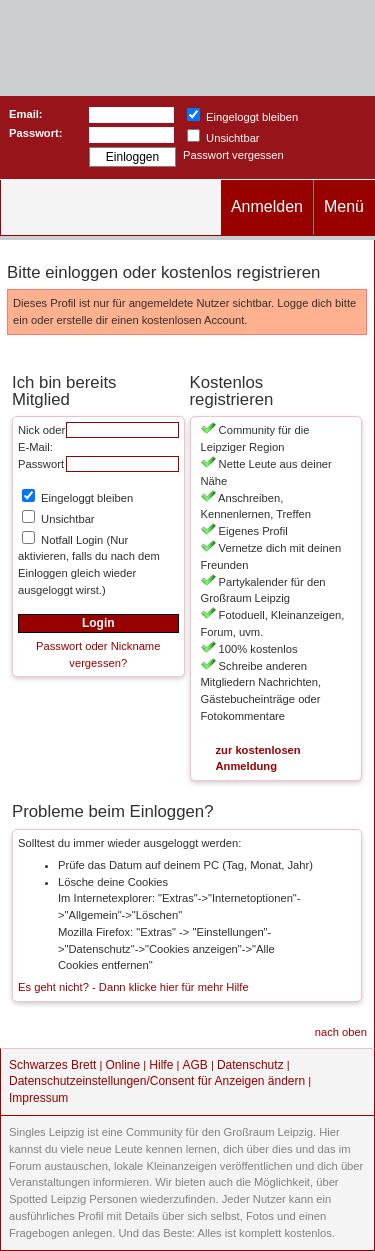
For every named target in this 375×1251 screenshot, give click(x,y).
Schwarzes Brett (52, 1065)
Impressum (38, 1098)
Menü (344, 206)
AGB (194, 1065)
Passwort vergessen (233, 155)
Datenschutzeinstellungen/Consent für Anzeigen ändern (157, 1081)
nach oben (341, 1032)
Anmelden (267, 206)
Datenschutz (250, 1065)
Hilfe (161, 1065)
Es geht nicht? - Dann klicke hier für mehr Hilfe (133, 987)
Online (123, 1065)
